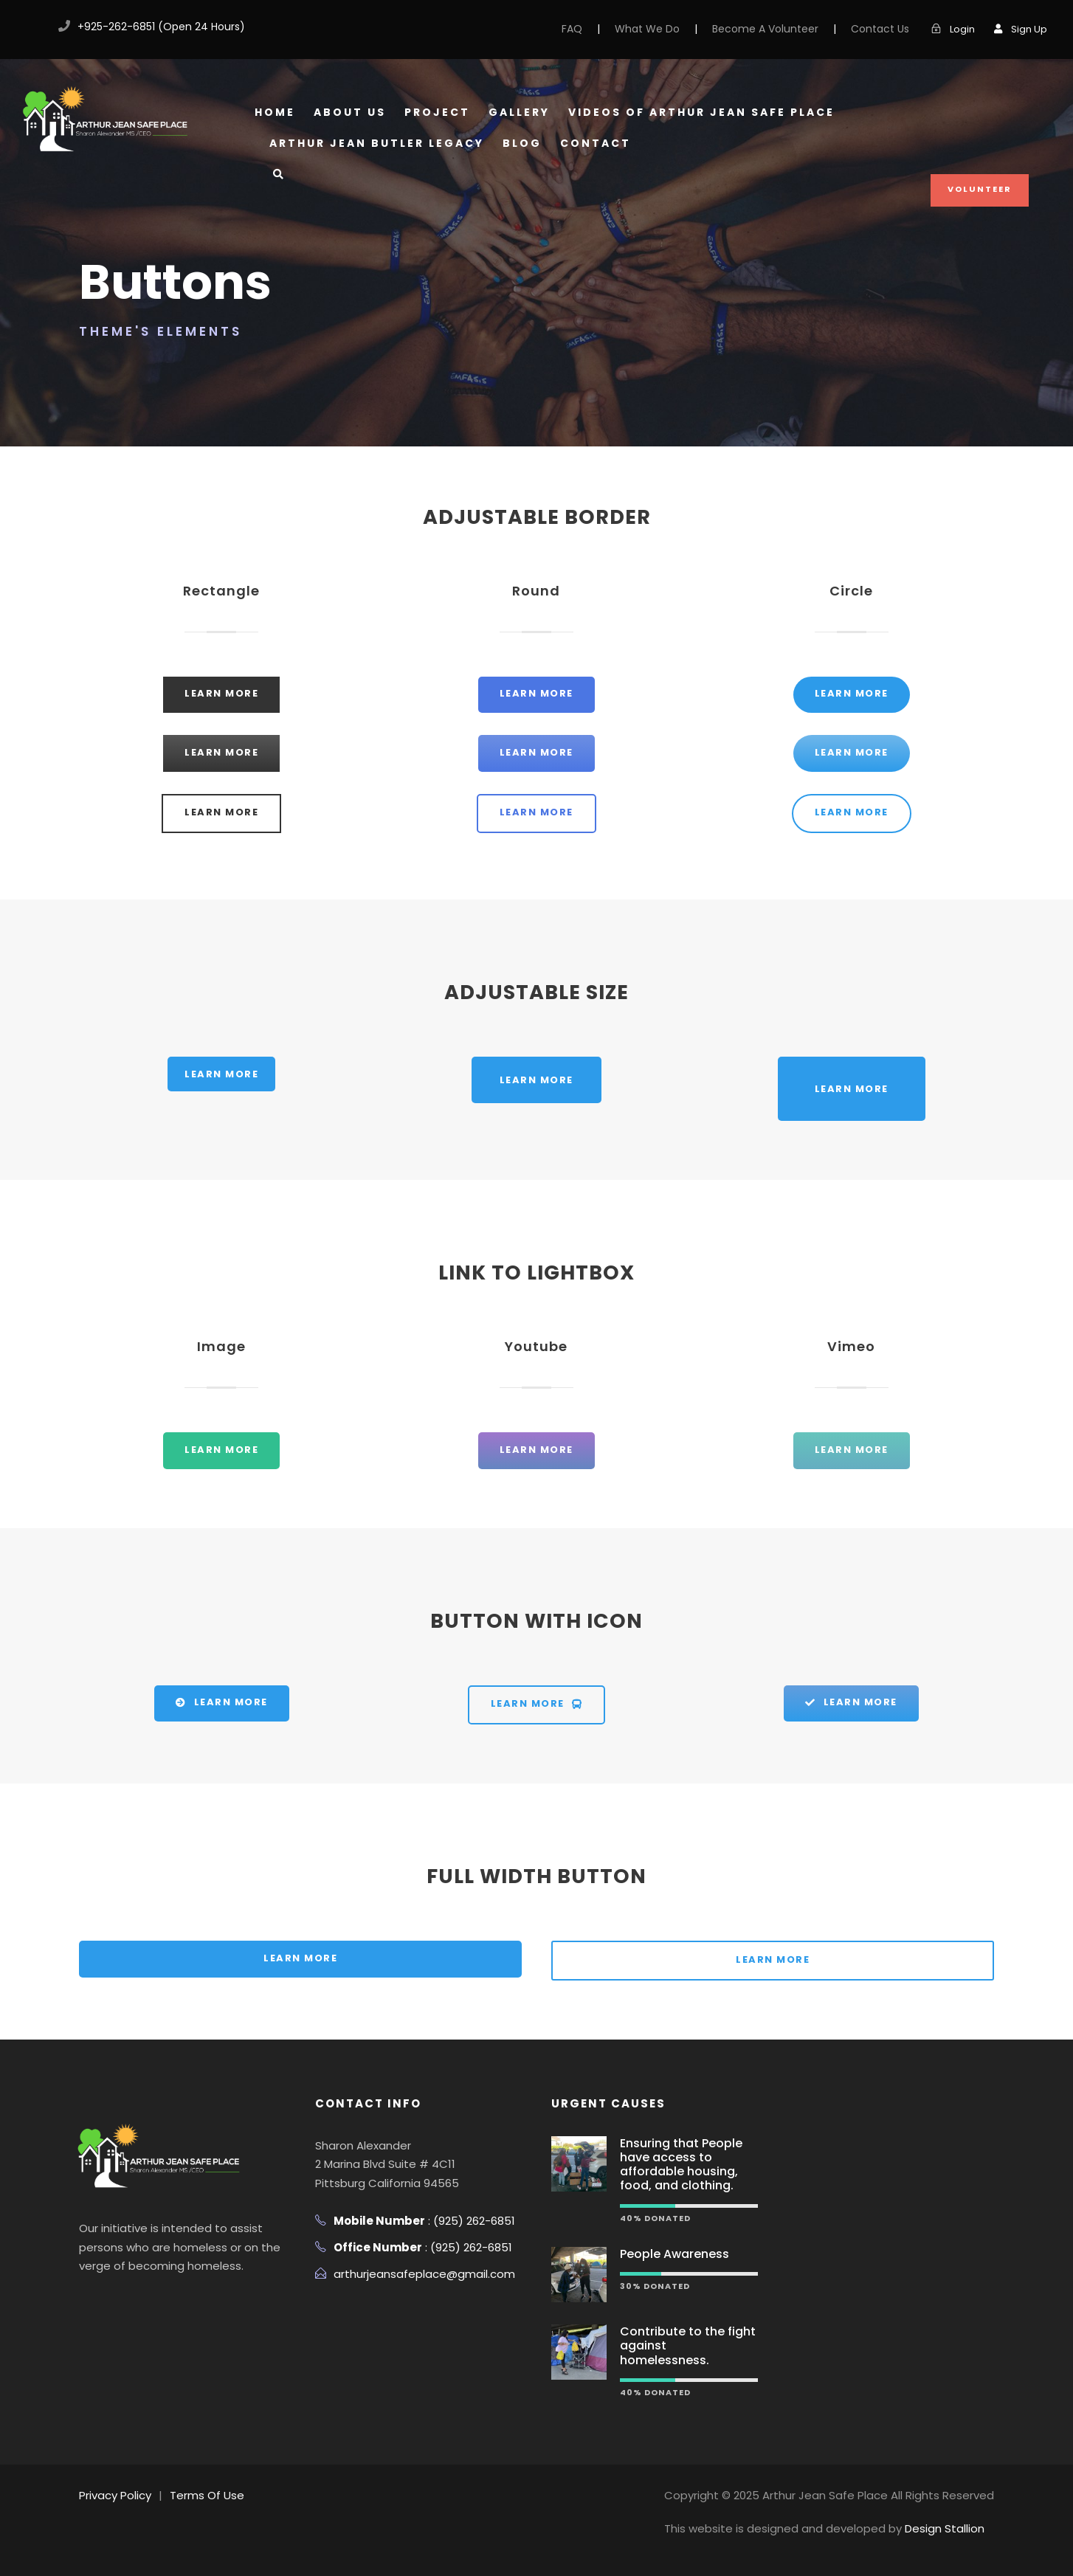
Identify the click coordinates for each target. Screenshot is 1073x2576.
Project (437, 112)
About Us (350, 112)
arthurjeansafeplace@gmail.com (424, 2274)
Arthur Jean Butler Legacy (376, 143)
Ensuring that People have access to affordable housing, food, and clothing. (681, 2165)
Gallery (519, 112)
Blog (522, 143)
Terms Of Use (207, 2495)
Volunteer (980, 189)
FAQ (572, 28)
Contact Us (880, 28)
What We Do (647, 28)
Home (275, 112)
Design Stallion (944, 2528)
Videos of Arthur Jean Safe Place (701, 112)
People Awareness (674, 2253)
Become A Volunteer (765, 28)
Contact (595, 143)
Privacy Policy (115, 2495)
